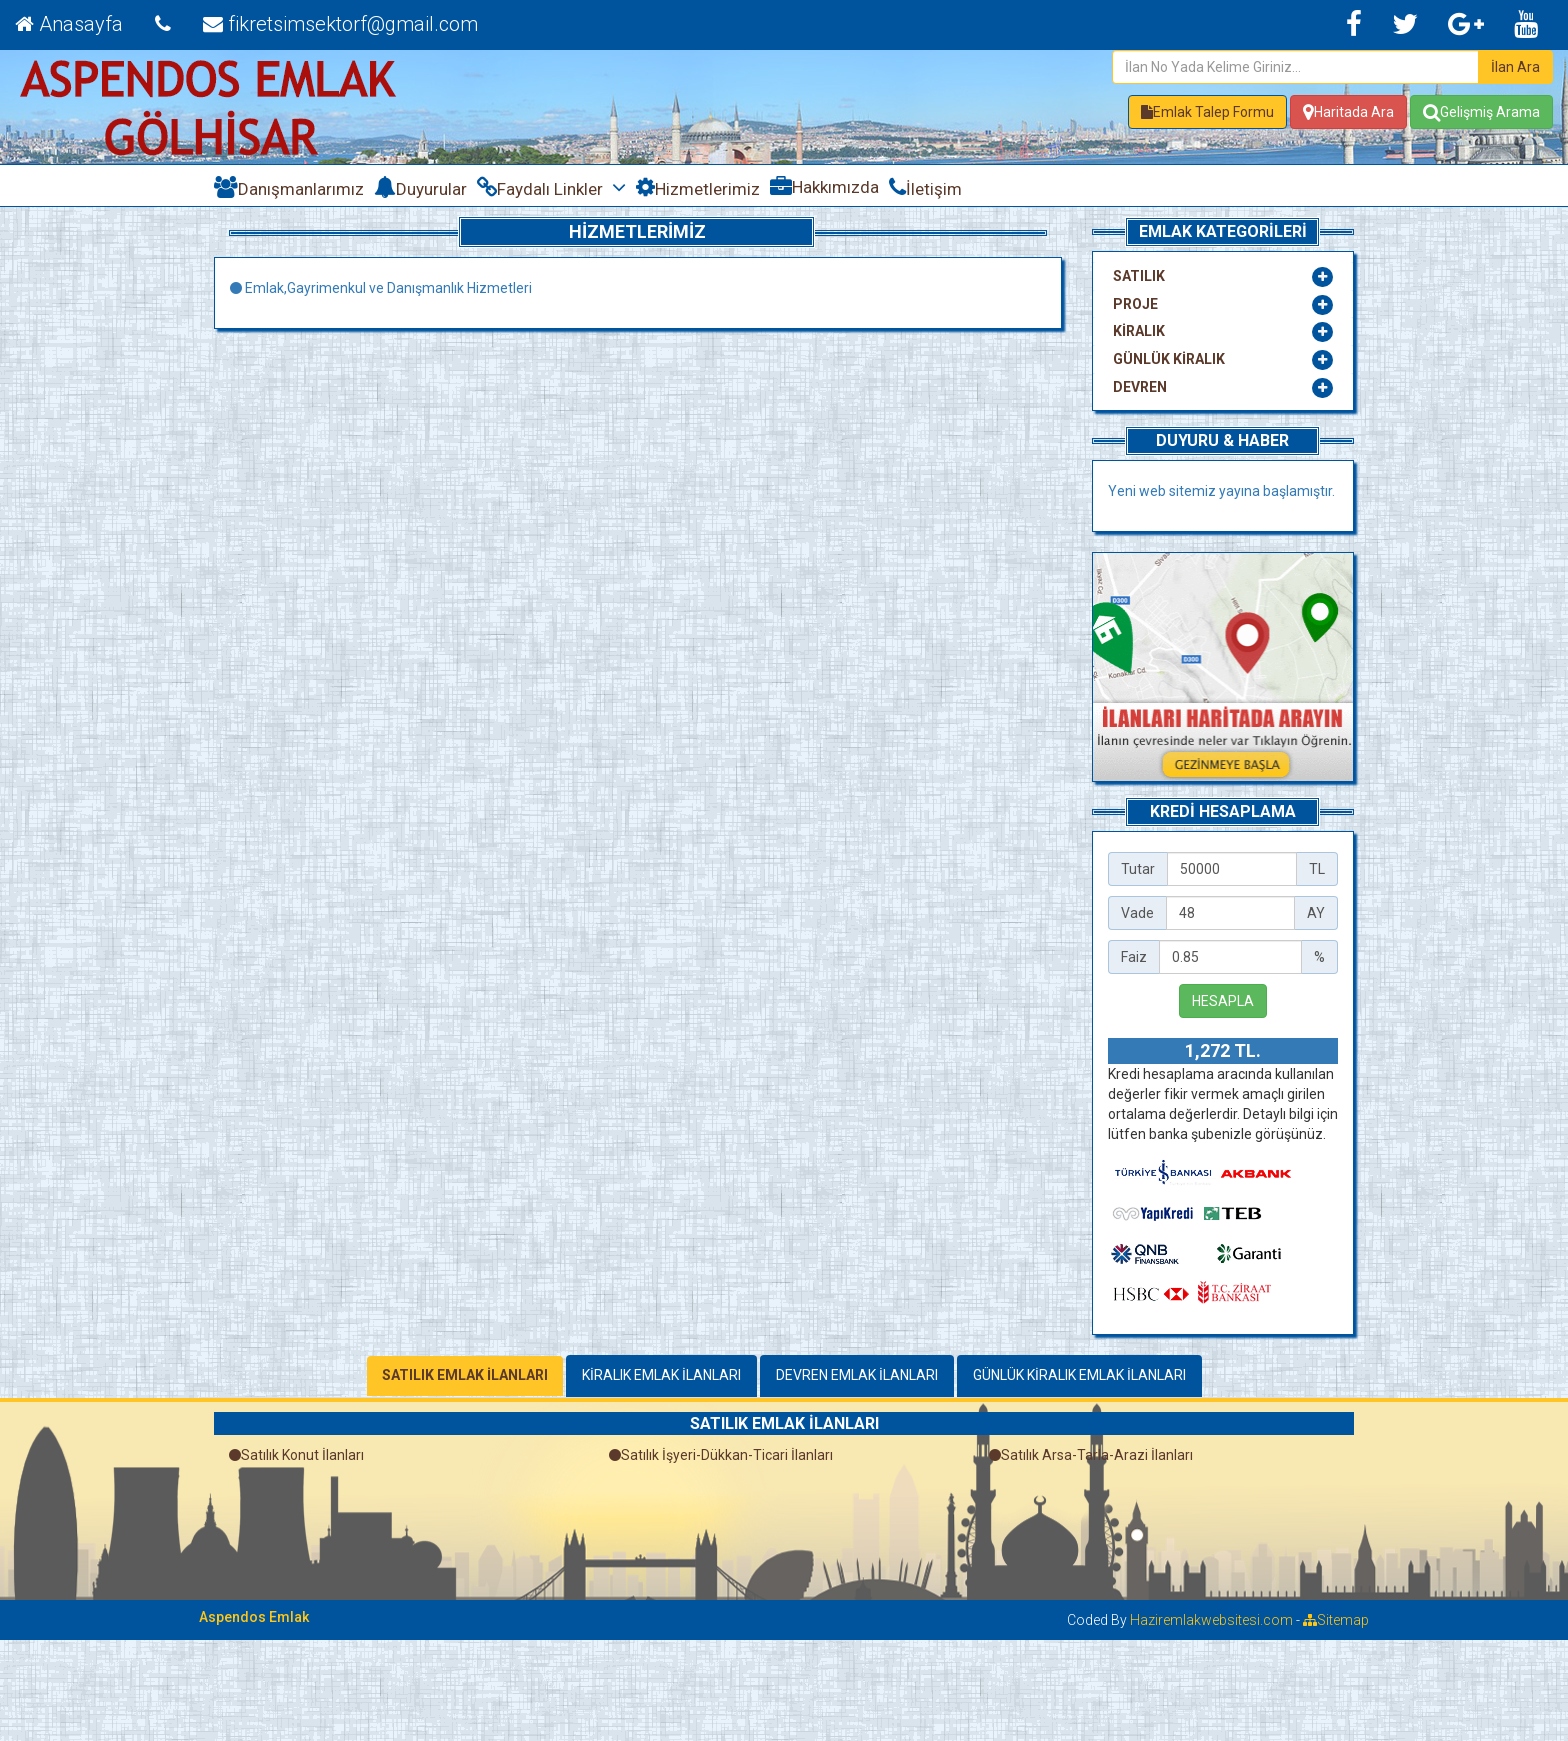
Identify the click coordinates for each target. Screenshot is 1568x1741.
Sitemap (1336, 1620)
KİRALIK (1139, 331)
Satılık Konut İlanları (296, 1455)
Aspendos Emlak (254, 1617)
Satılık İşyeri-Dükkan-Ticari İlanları (721, 1455)
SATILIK (1139, 276)
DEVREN (1140, 387)
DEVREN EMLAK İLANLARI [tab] (857, 1375)
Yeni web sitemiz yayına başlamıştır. (1221, 491)
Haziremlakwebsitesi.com (1211, 1620)
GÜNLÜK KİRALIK (1169, 359)
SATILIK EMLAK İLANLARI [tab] (465, 1375)
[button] (1207, 112)
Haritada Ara (1348, 112)
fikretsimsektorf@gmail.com (340, 24)
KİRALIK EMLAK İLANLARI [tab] (661, 1375)
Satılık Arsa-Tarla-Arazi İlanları (1091, 1455)
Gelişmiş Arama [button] (1481, 112)
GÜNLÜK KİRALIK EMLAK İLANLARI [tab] (1079, 1375)
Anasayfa (69, 24)
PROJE (1135, 304)
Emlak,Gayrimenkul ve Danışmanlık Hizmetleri (381, 288)
